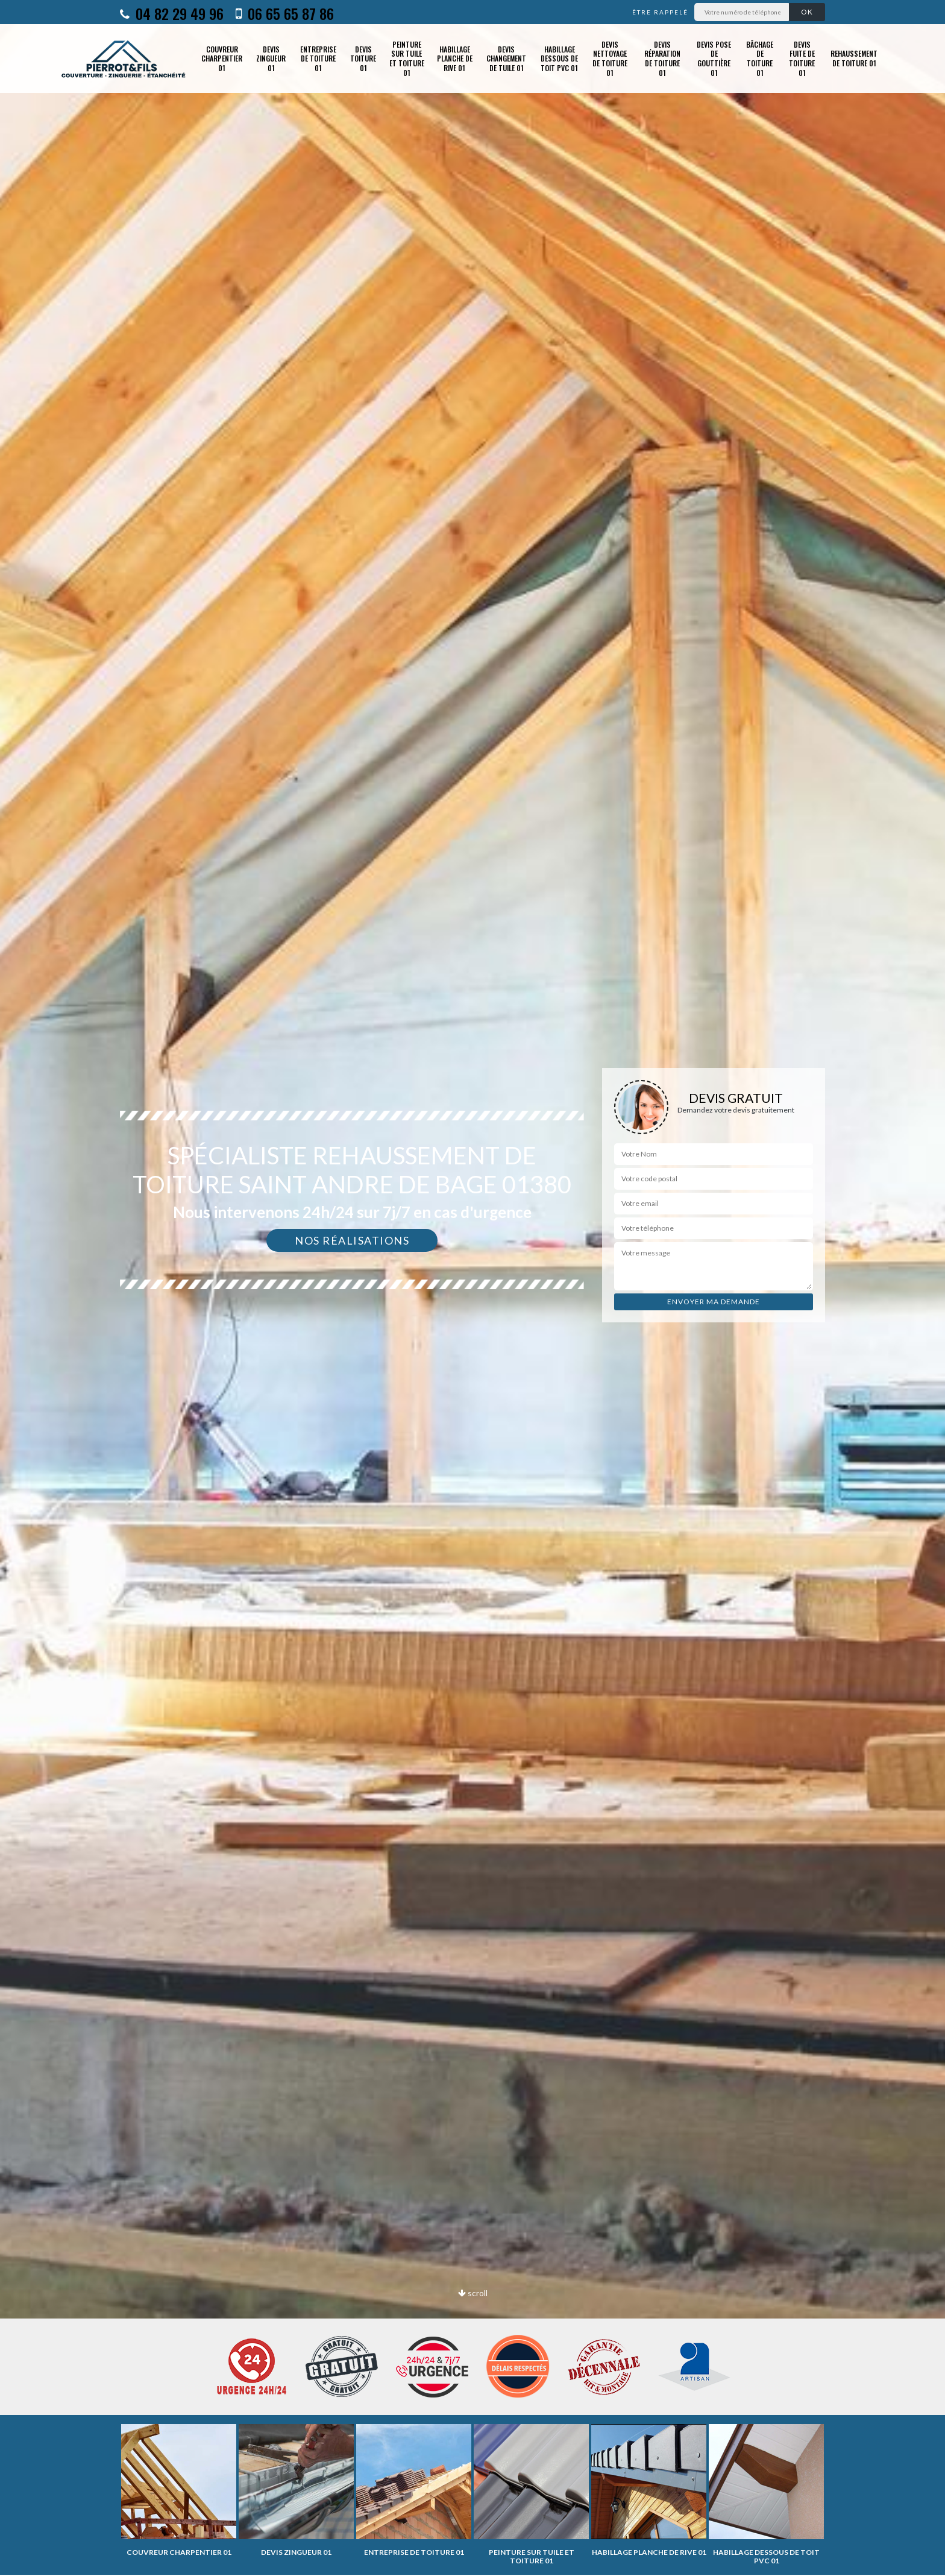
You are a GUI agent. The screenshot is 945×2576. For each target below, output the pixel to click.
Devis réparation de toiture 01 (662, 58)
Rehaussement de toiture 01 (854, 58)
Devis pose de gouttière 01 (714, 58)
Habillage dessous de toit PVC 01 (559, 58)
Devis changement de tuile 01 (506, 58)
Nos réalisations (352, 1240)
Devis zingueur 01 (271, 58)
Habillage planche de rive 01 (454, 58)
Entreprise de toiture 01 (318, 58)
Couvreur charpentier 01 (221, 58)
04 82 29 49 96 (172, 13)
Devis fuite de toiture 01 (802, 58)
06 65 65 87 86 (285, 13)
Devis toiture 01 (363, 58)
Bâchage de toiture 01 (759, 58)
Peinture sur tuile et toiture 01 (406, 58)
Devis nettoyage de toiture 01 (609, 58)
